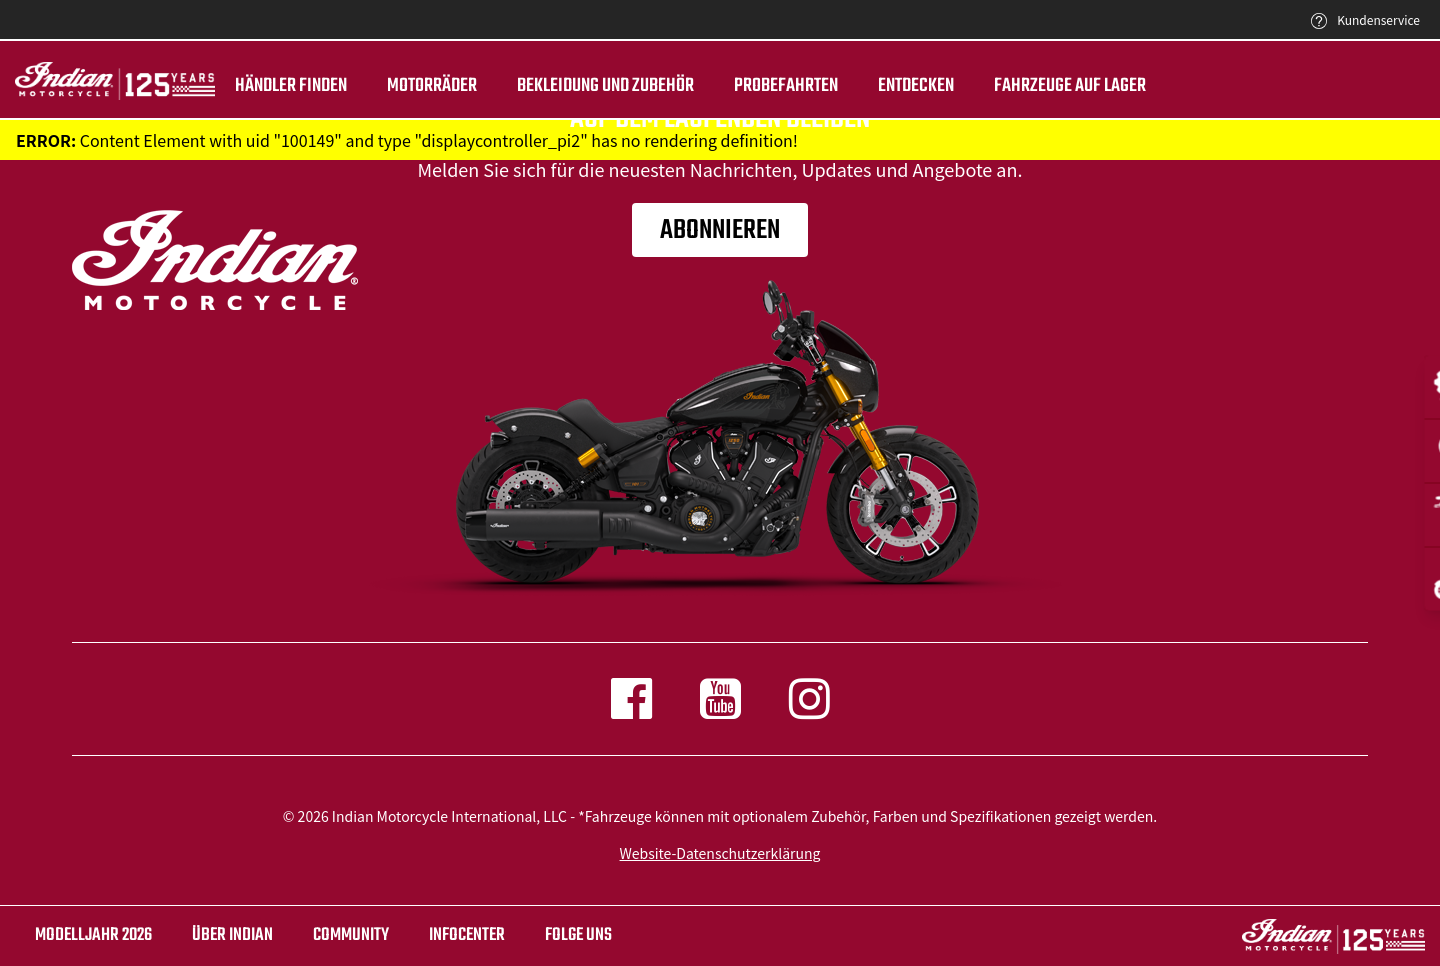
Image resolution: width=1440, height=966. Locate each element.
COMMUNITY (351, 935)
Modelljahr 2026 (93, 935)
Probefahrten (786, 86)
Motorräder (432, 86)
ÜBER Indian (232, 935)
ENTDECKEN (916, 86)
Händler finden (291, 86)
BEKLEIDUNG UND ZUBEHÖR (605, 86)
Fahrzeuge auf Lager (1070, 86)
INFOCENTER (467, 935)
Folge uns (578, 935)
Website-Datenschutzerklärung (720, 853)
